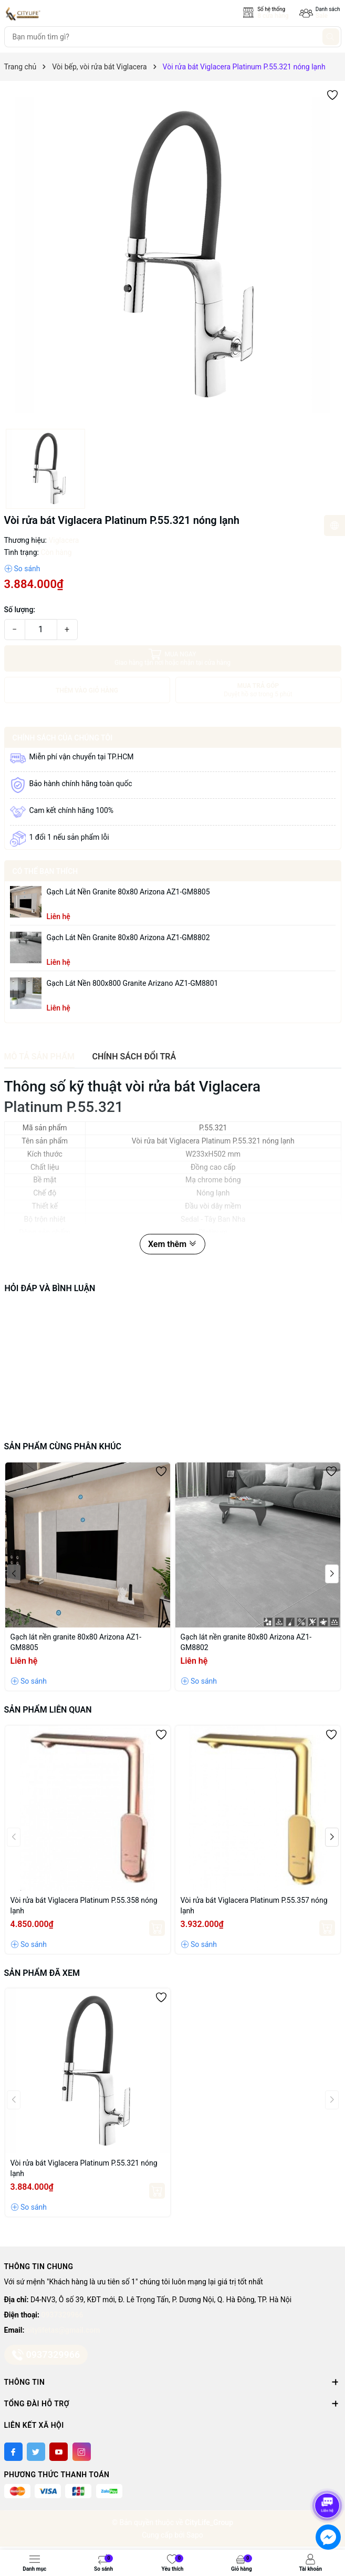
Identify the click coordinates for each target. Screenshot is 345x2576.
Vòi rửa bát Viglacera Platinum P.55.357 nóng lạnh (254, 1905)
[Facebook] (13, 2452)
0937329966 (62, 2315)
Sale (322, 15)
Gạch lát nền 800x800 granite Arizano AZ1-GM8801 (132, 983)
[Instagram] (81, 2452)
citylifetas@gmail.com (63, 2330)
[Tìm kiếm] (330, 36)
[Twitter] (36, 2452)
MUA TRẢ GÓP (258, 690)
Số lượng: (20, 609)
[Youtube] (58, 2452)
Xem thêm (172, 1244)
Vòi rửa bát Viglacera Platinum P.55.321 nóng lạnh (84, 2168)
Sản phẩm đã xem (42, 1973)
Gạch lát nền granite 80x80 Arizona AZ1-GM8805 (128, 892)
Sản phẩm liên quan (48, 1710)
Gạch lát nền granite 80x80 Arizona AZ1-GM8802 (128, 937)
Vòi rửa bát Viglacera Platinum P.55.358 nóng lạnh (84, 1905)
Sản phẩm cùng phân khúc (62, 1446)
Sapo (194, 2535)
